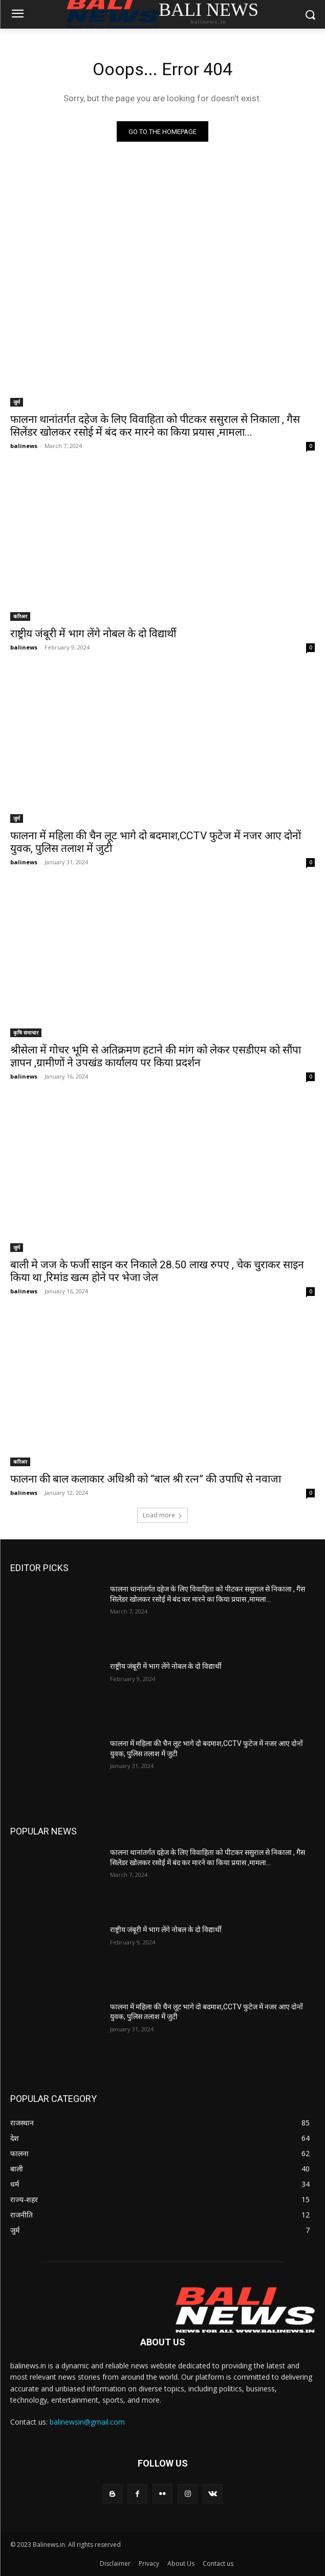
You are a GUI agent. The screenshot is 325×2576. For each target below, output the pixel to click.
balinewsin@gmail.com (87, 2422)
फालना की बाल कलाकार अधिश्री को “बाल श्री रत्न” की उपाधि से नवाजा (145, 1479)
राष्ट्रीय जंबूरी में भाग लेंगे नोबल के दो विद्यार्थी (93, 634)
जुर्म (16, 402)
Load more (162, 1515)
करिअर (20, 616)
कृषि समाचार (25, 1032)
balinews (23, 446)
